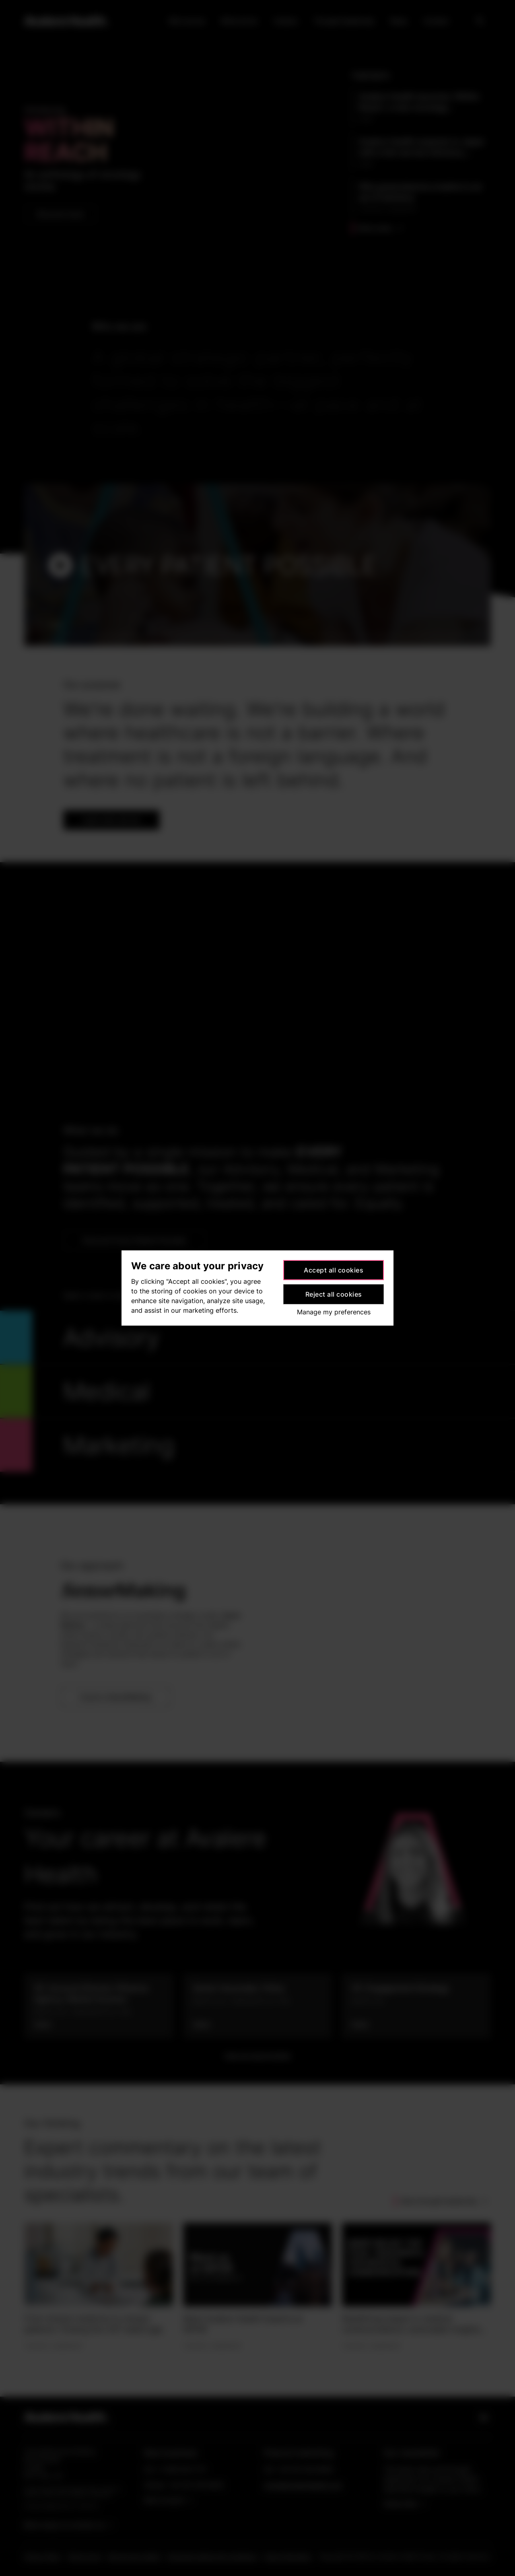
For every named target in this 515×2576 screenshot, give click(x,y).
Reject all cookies (333, 1294)
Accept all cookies (333, 1270)
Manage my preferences (334, 1312)
